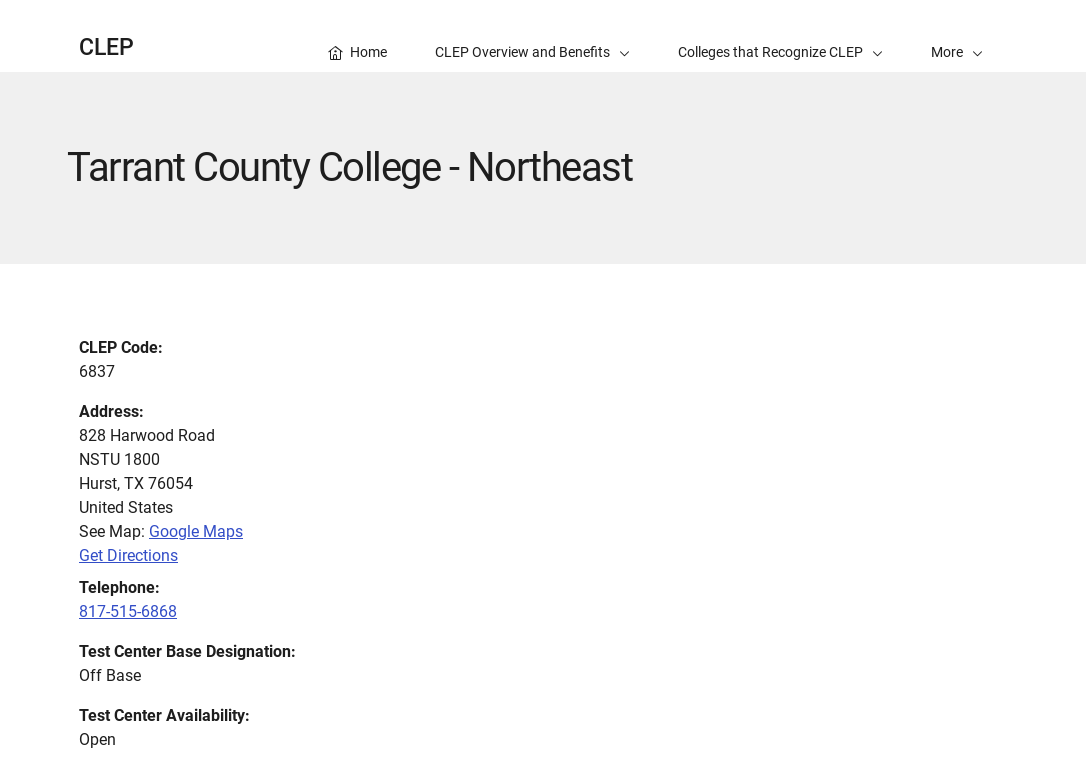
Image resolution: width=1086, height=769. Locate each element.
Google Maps (196, 531)
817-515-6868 (128, 611)
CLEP (106, 47)
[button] (957, 36)
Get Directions (128, 555)
